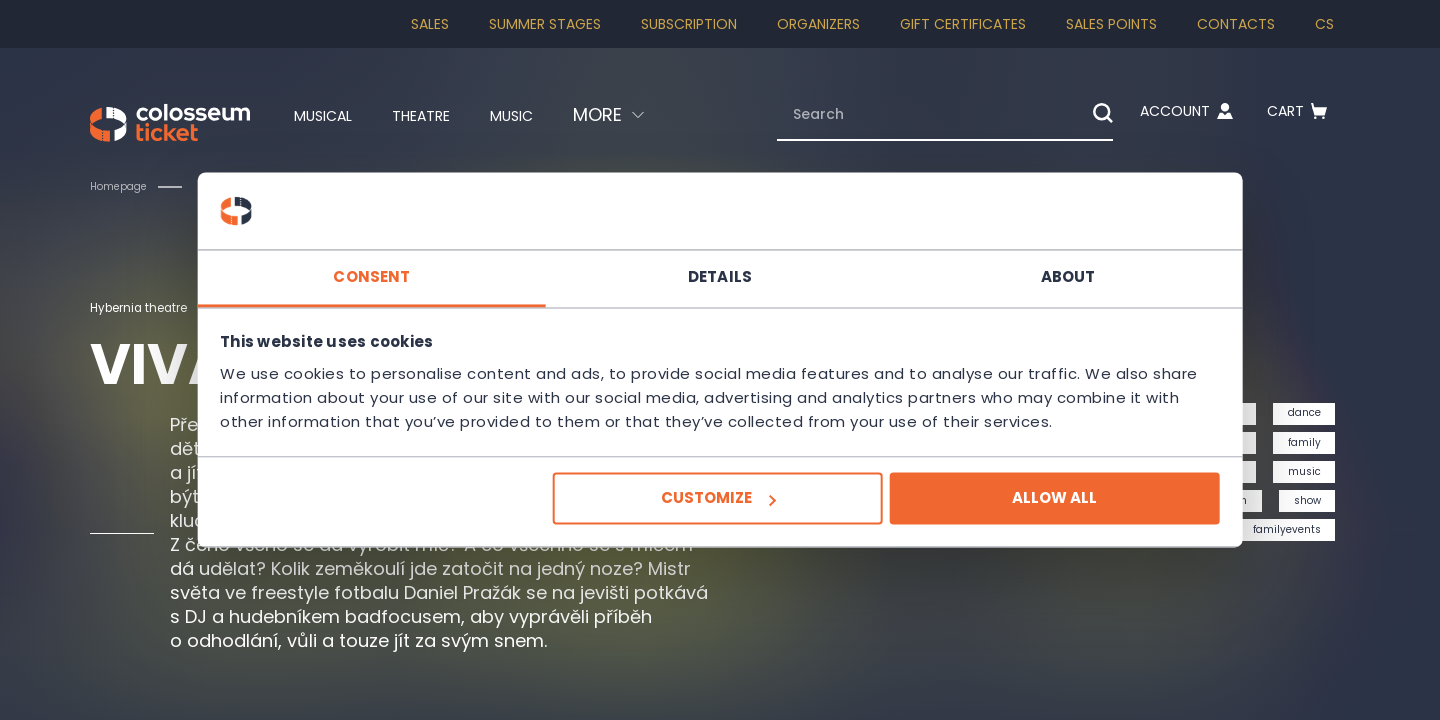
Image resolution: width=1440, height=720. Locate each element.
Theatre (437, 115)
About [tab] (1020, 264)
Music (543, 115)
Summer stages (545, 24)
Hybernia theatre (149, 307)
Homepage (124, 186)
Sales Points (1111, 24)
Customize (717, 510)
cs (1324, 24)
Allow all (1006, 510)
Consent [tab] (420, 264)
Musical (322, 115)
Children (241, 186)
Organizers (818, 24)
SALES (430, 24)
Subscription (689, 24)
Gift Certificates (963, 24)
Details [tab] (720, 264)
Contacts (1236, 24)
